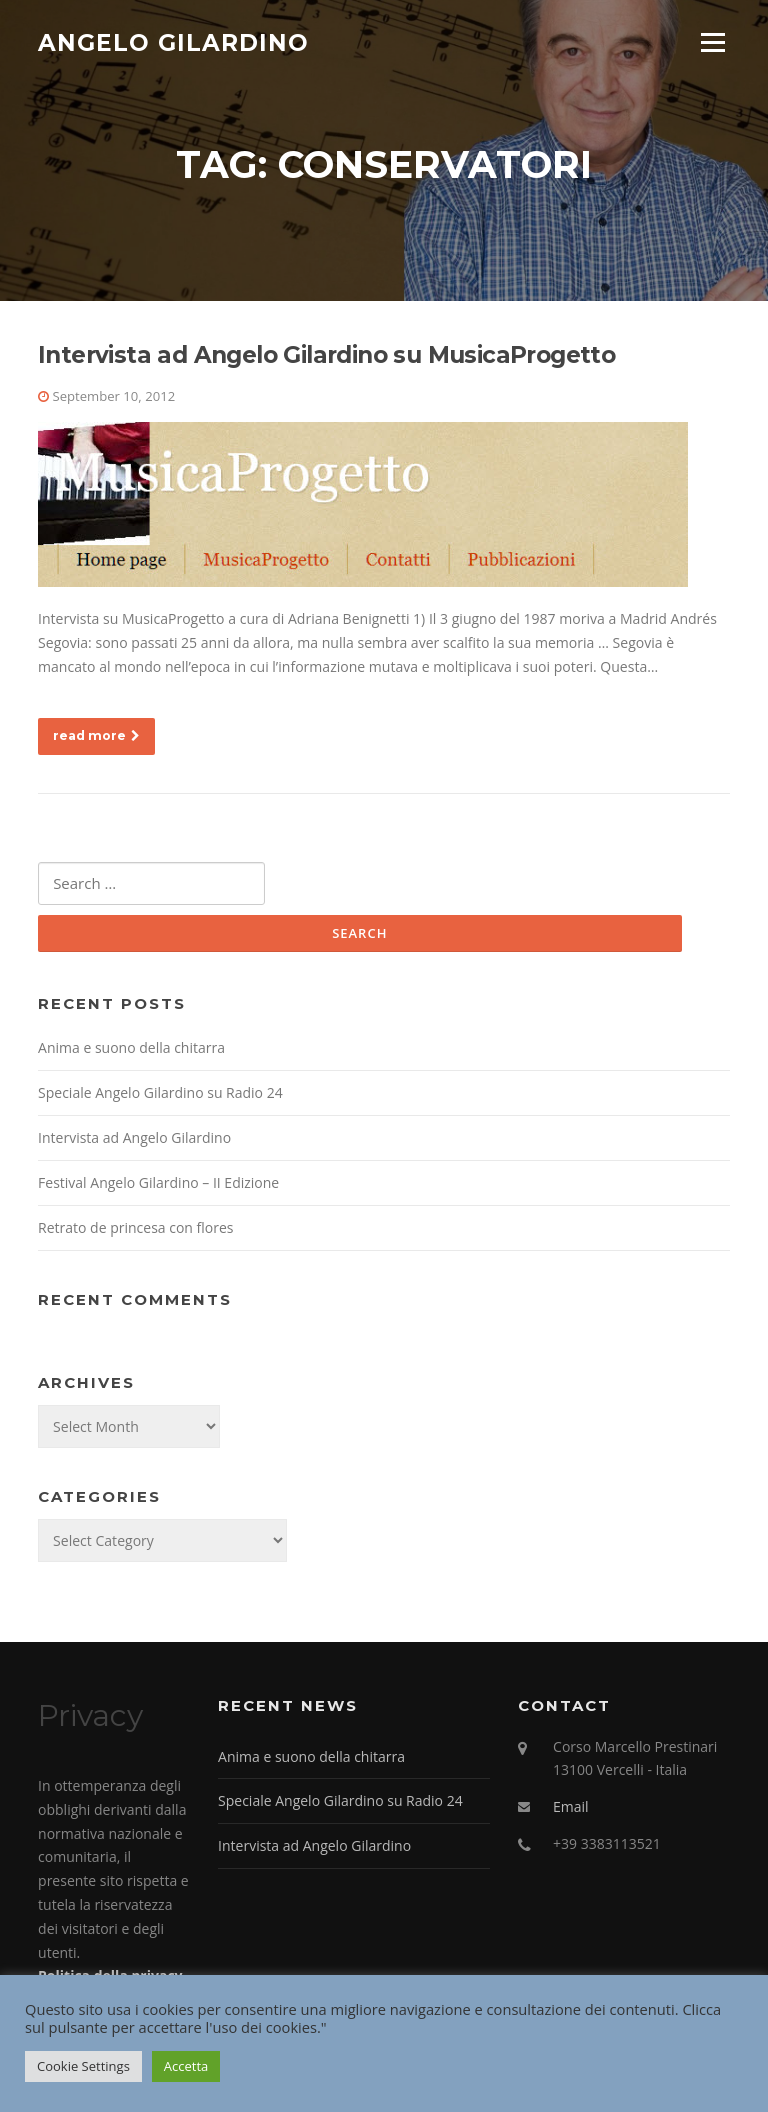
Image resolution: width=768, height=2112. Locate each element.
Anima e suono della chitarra (131, 1047)
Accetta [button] (186, 2066)
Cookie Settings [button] (83, 2066)
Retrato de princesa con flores (135, 1227)
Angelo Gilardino (173, 42)
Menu (712, 42)
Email (571, 1806)
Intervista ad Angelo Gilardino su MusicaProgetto (326, 355)
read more (96, 735)
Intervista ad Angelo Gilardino (134, 1137)
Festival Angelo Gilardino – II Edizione (158, 1182)
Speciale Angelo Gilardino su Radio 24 (160, 1092)
